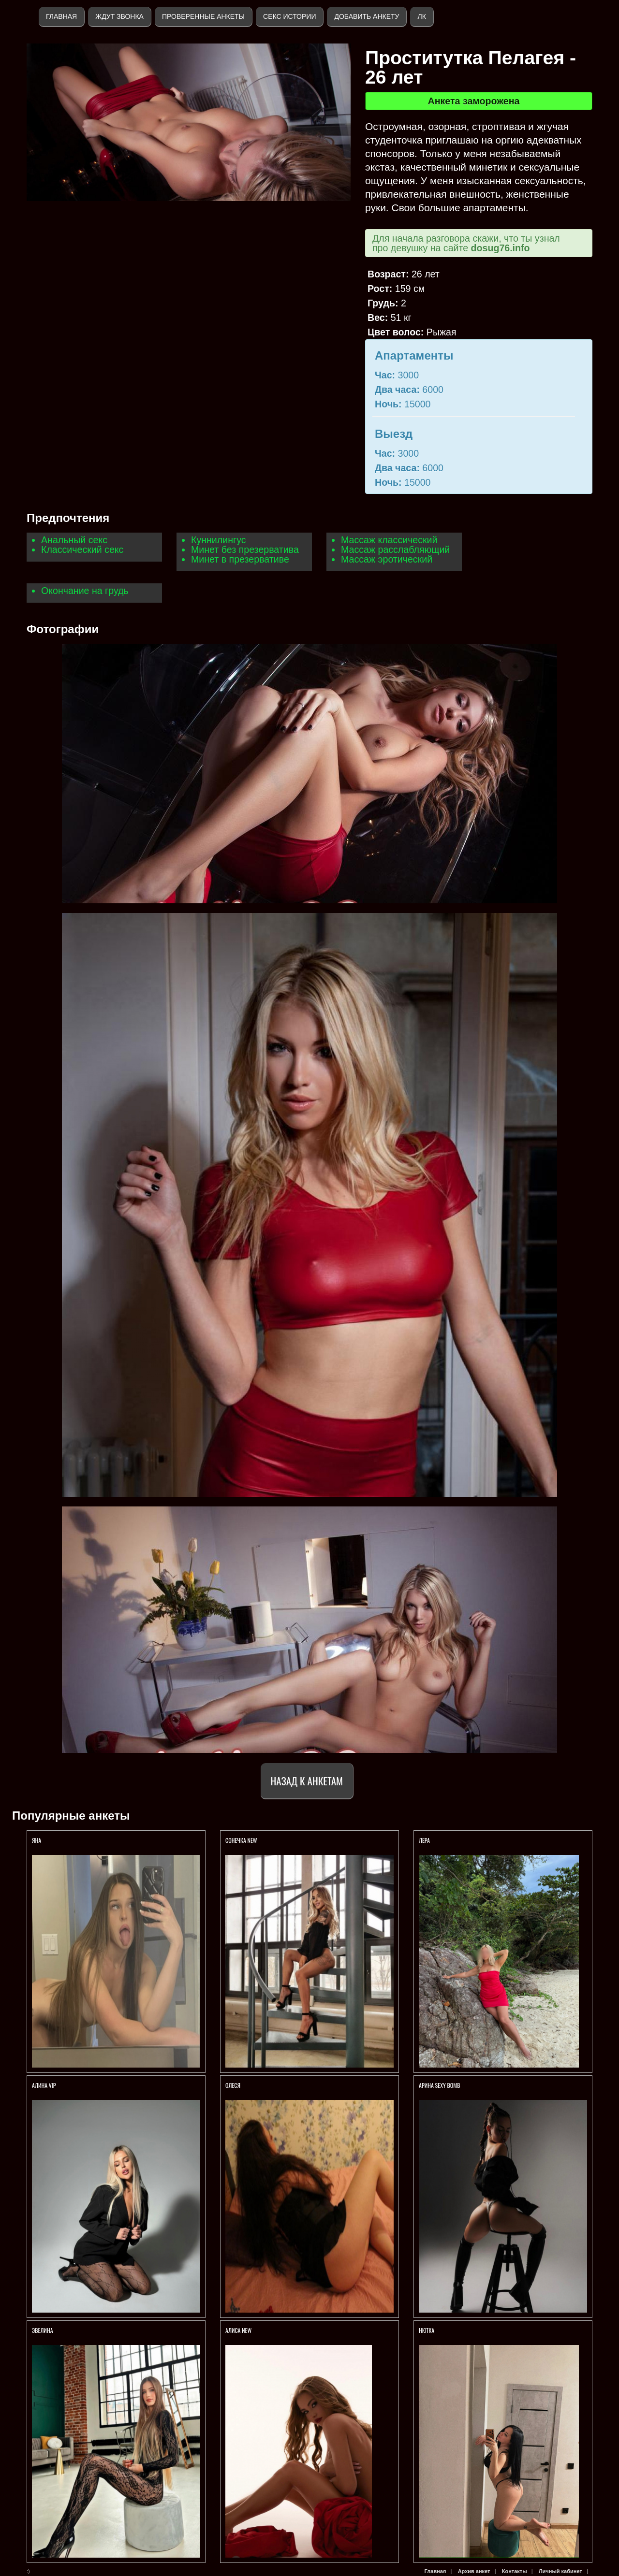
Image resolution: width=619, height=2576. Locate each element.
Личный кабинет (560, 2571)
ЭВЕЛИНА (42, 2330)
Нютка (426, 2330)
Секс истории (289, 16)
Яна (36, 1840)
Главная (61, 16)
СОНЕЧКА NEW (241, 1840)
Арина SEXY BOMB (439, 2085)
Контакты (514, 2571)
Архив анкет (474, 2571)
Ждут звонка (119, 16)
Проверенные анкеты (203, 16)
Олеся (232, 2085)
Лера (424, 1840)
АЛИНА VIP (44, 2085)
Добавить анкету (366, 16)
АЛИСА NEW (238, 2330)
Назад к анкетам (307, 1780)
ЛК (421, 16)
